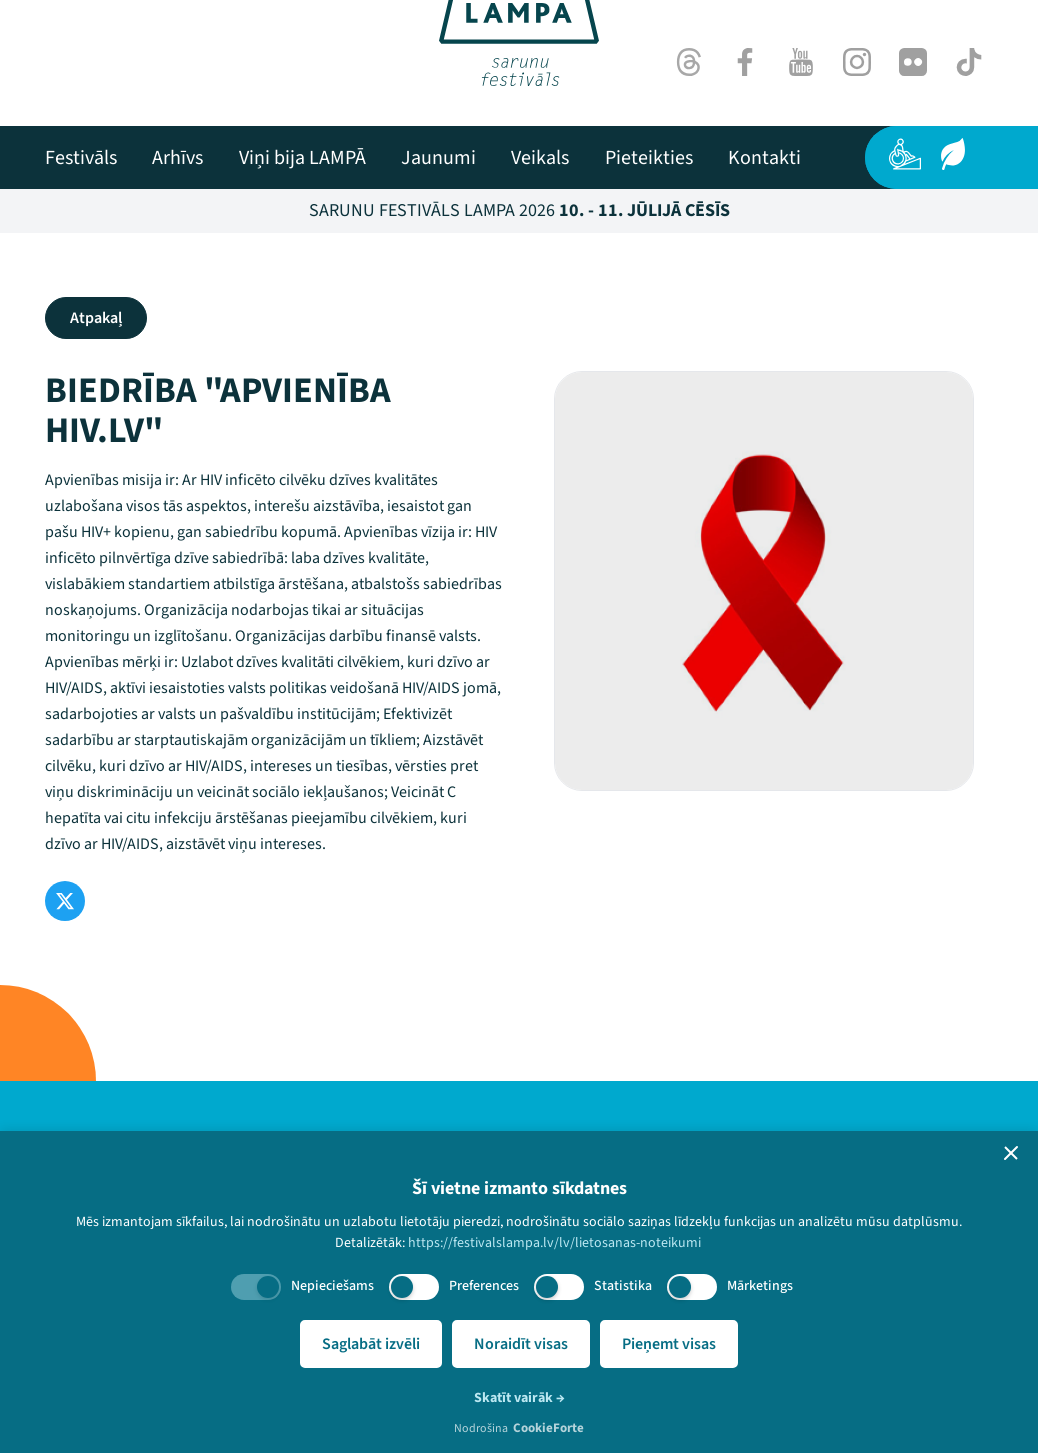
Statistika (623, 1286)
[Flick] (913, 62)
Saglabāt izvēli (371, 1344)
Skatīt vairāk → (519, 1398)
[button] (1011, 1153)
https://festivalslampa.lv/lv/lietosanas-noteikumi (554, 1243)
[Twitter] (65, 901)
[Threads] (689, 62)
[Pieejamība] (905, 154)
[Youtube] (801, 62)
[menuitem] (81, 158)
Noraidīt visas (521, 1344)
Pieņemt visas (669, 1344)
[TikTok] (969, 62)
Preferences (484, 1286)
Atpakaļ (96, 318)
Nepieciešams (332, 1286)
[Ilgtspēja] (953, 154)
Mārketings (760, 1286)
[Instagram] (857, 62)
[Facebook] (745, 62)
